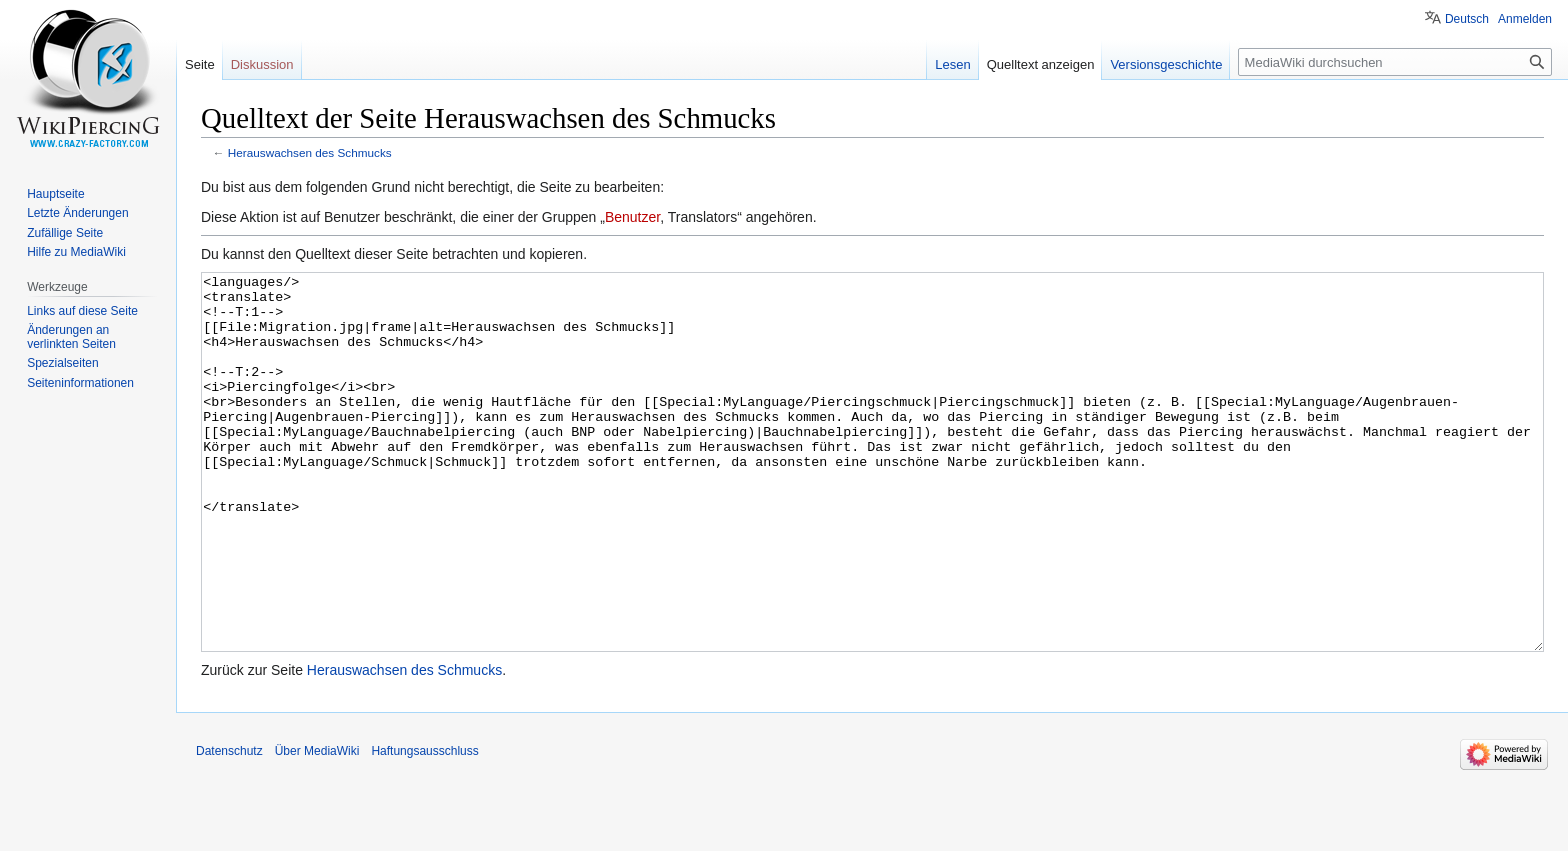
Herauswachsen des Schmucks (310, 152)
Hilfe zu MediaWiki (76, 252)
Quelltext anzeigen (1041, 64)
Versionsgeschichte (1166, 64)
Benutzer (632, 217)
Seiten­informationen (80, 383)
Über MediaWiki (317, 826)
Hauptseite (55, 194)
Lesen (952, 64)
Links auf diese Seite (82, 311)
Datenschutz (229, 826)
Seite (200, 64)
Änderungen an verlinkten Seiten (71, 337)
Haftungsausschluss (424, 826)
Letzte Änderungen (77, 213)
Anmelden (1525, 19)
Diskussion (262, 64)
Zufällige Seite (65, 233)
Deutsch (1467, 19)
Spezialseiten (62, 363)
